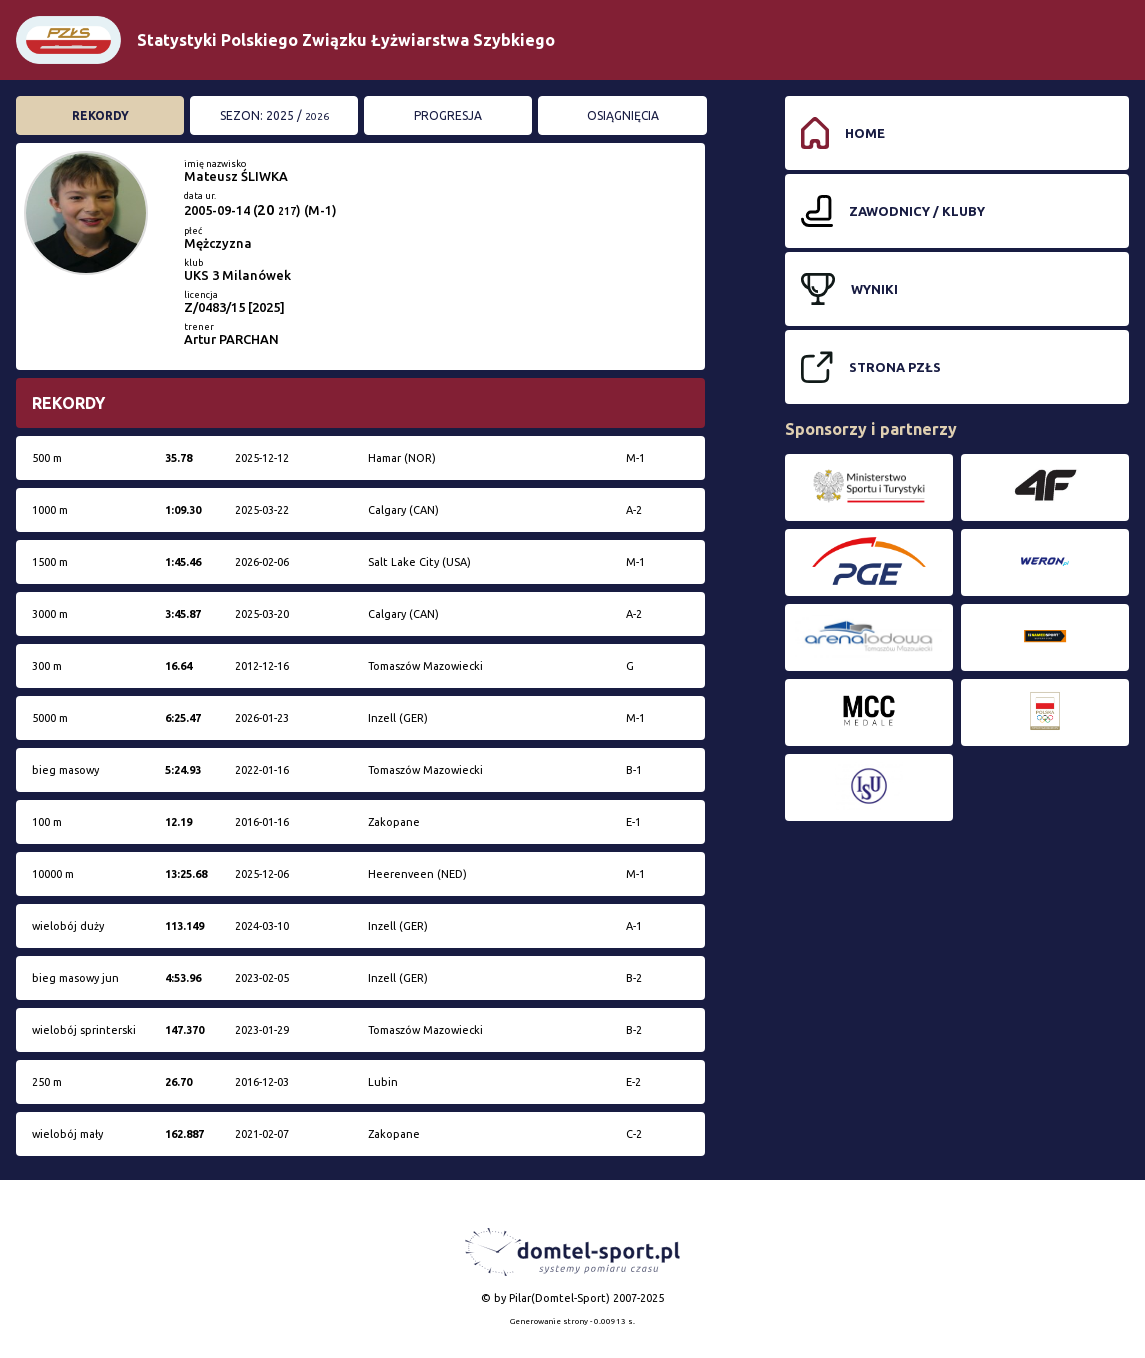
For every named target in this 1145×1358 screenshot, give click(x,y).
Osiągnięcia (623, 115)
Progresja (448, 115)
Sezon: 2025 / (274, 115)
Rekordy (100, 115)
